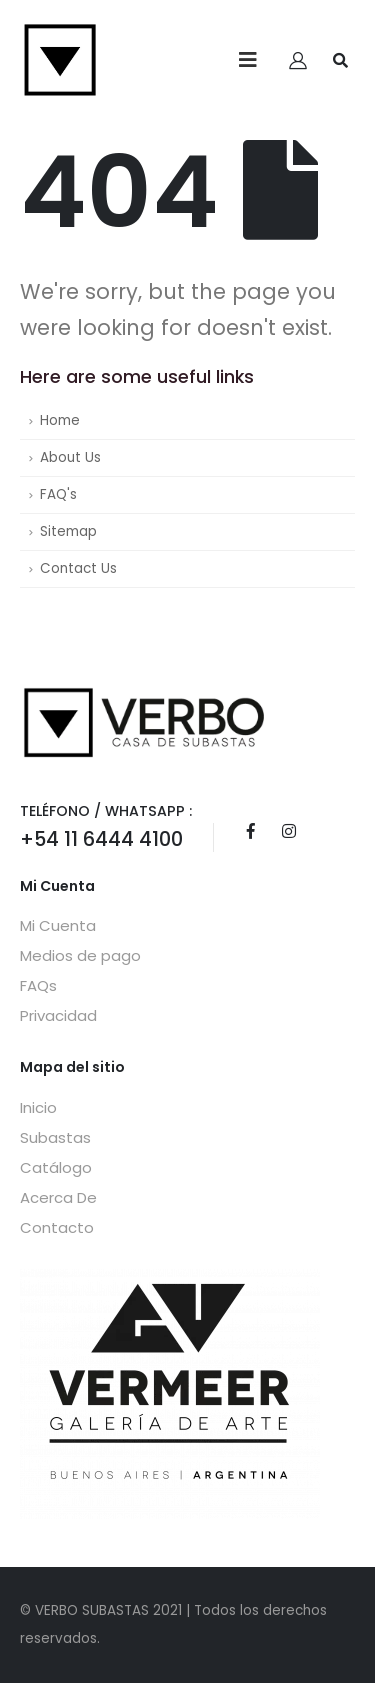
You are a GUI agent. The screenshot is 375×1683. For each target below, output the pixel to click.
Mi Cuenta (58, 925)
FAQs (38, 985)
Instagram (289, 831)
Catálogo (56, 1167)
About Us (70, 457)
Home (60, 420)
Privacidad (58, 1015)
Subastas (55, 1137)
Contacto (57, 1227)
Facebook (251, 831)
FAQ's (58, 494)
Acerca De (58, 1197)
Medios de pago (80, 955)
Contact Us (78, 568)
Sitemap (68, 531)
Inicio (38, 1107)
